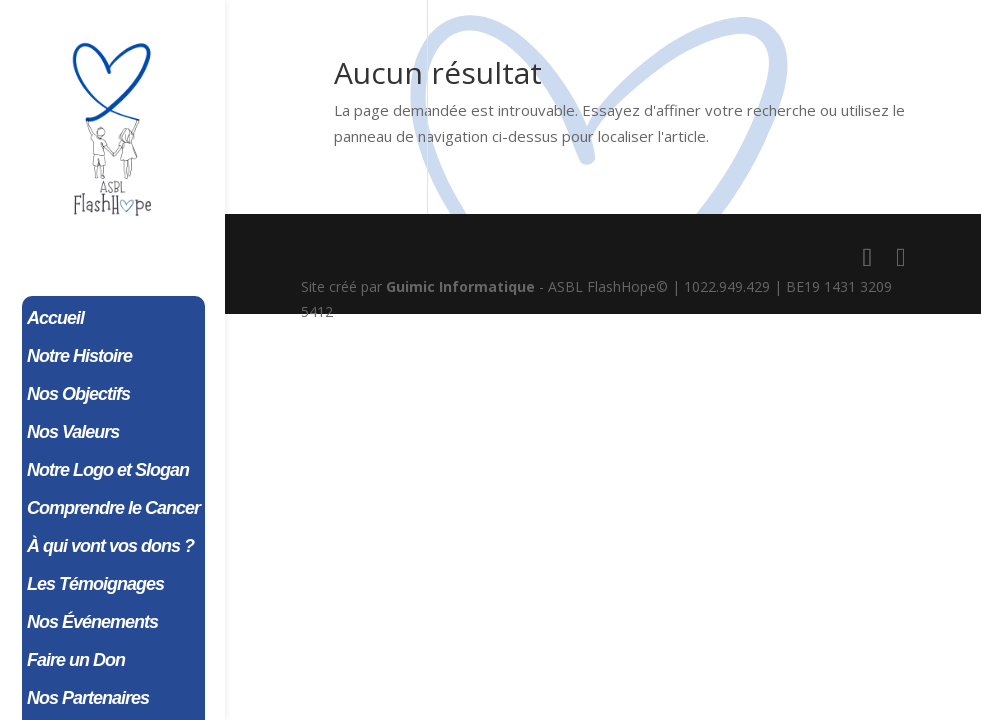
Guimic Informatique (460, 286)
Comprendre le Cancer (113, 509)
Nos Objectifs (78, 395)
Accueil (55, 319)
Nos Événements (92, 623)
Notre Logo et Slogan (108, 471)
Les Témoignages (95, 585)
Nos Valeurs (73, 433)
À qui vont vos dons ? (110, 547)
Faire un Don (76, 661)
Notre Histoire (79, 357)
